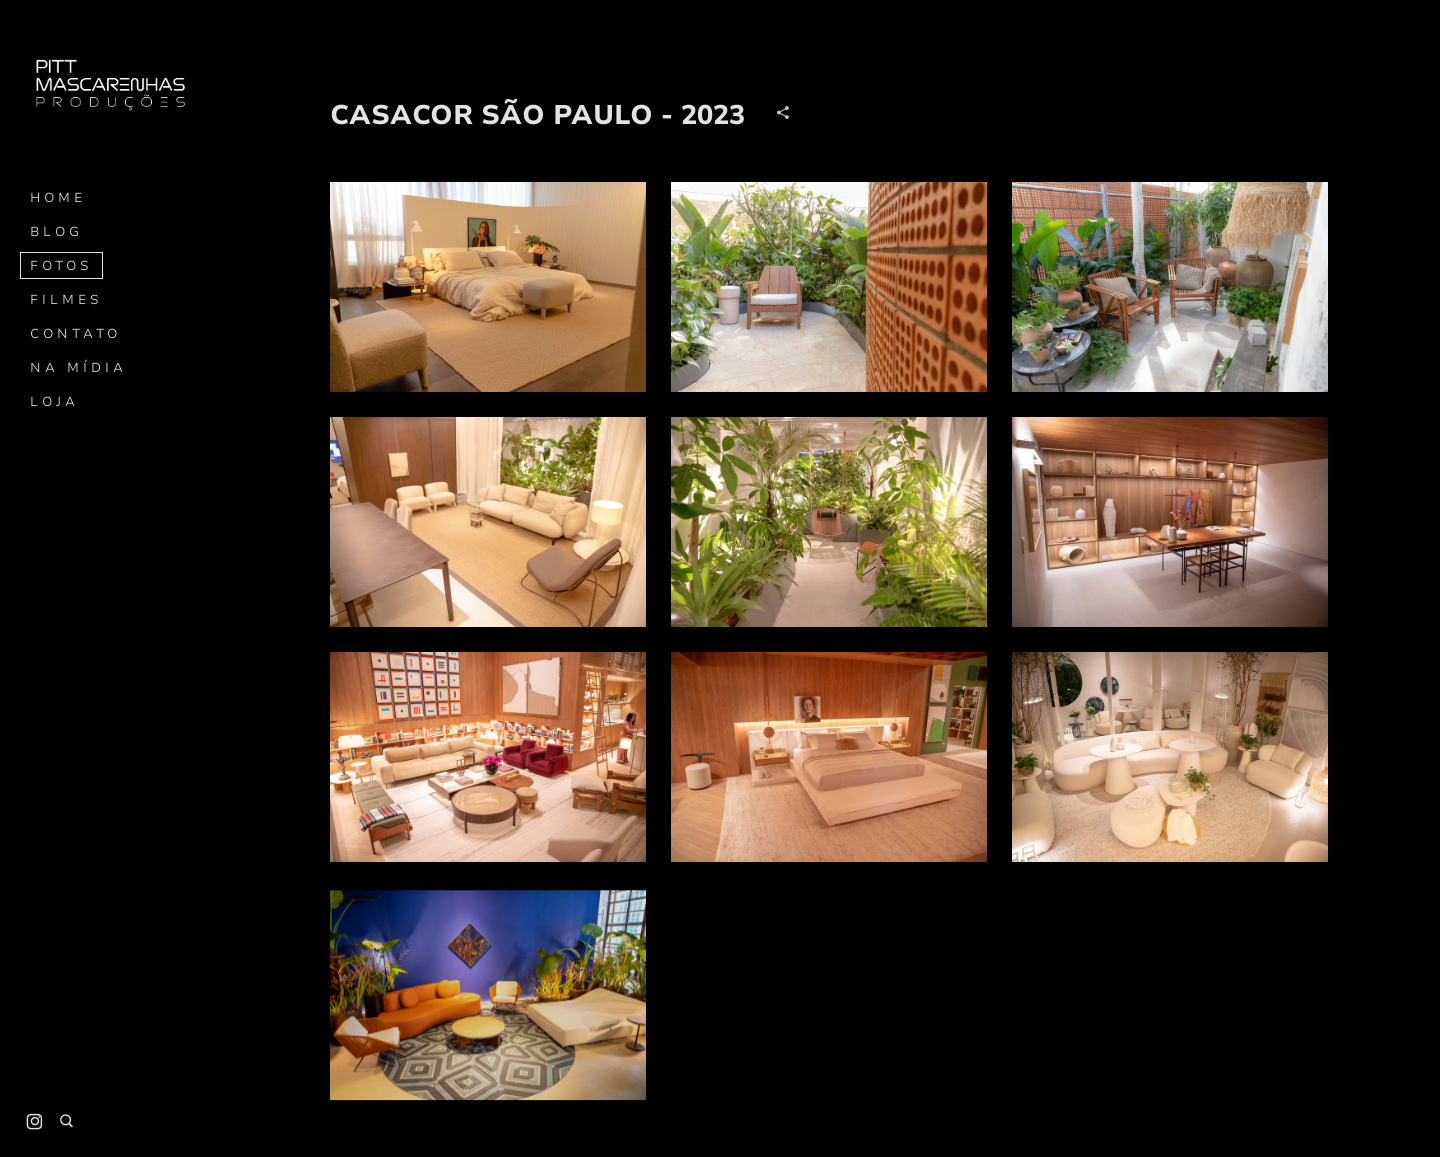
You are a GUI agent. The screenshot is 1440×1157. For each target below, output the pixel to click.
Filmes (66, 300)
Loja (54, 402)
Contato (75, 334)
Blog (56, 232)
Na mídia (78, 368)
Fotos (61, 266)
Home (58, 198)
